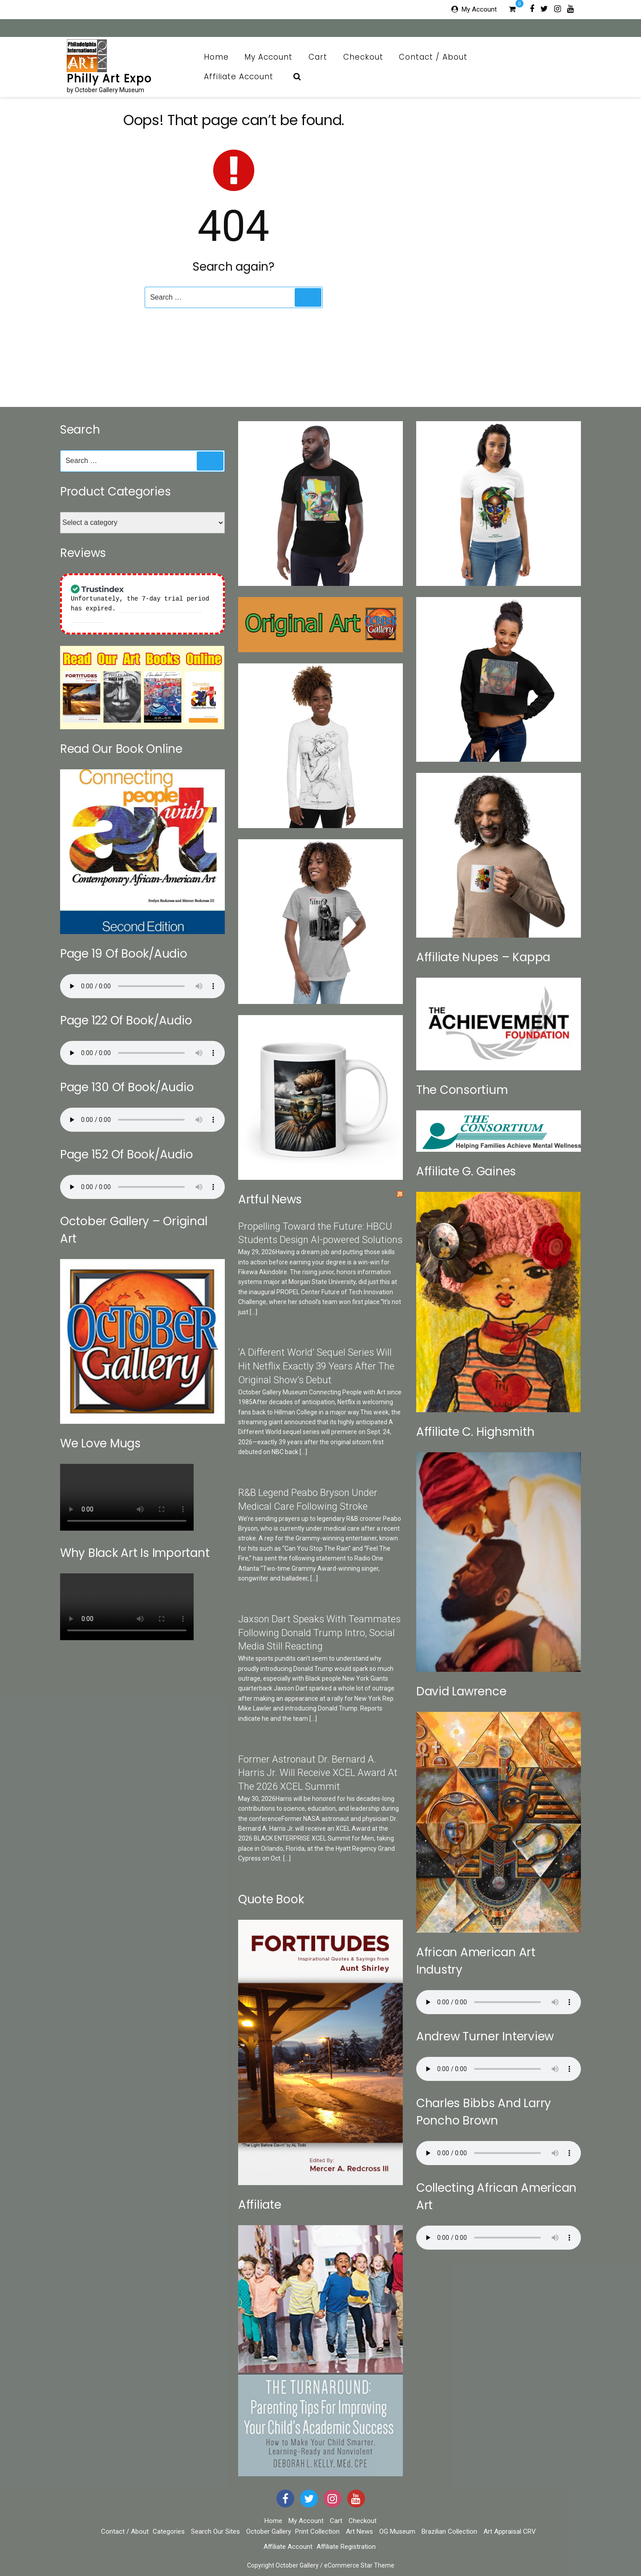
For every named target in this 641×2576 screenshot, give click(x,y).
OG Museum (397, 2531)
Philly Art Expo (109, 78)
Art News (359, 2531)
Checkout (363, 57)
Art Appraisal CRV (509, 2531)
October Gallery (268, 2531)
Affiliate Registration (346, 2547)
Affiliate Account (243, 76)
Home (216, 57)
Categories (169, 2531)
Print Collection (317, 2531)
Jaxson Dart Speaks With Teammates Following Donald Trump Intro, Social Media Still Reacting (319, 1632)
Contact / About (438, 57)
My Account (479, 9)
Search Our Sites (215, 2531)
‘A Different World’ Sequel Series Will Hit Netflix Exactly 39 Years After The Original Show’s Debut (316, 1366)
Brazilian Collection (449, 2531)
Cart (317, 57)
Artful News (270, 1199)
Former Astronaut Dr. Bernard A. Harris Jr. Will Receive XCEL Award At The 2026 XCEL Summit (318, 1773)
